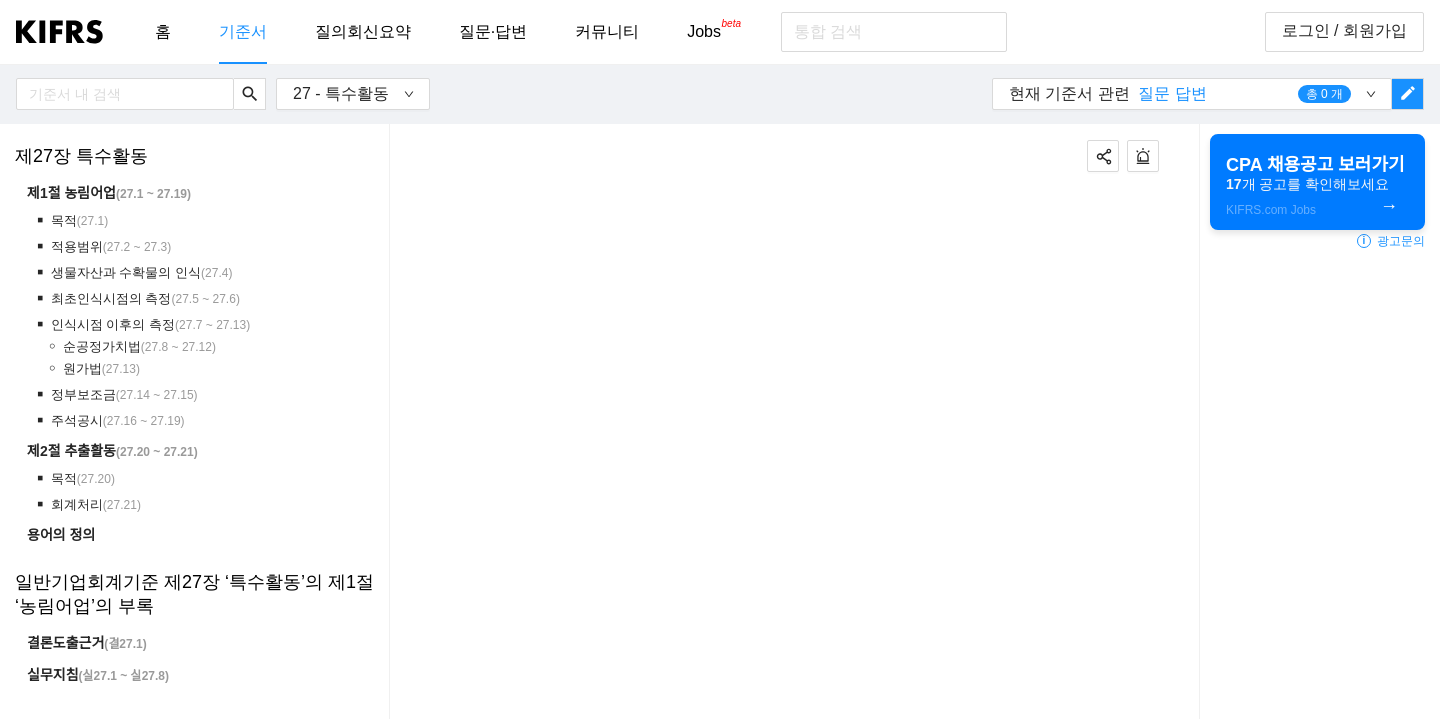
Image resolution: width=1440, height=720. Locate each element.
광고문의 (1391, 241)
